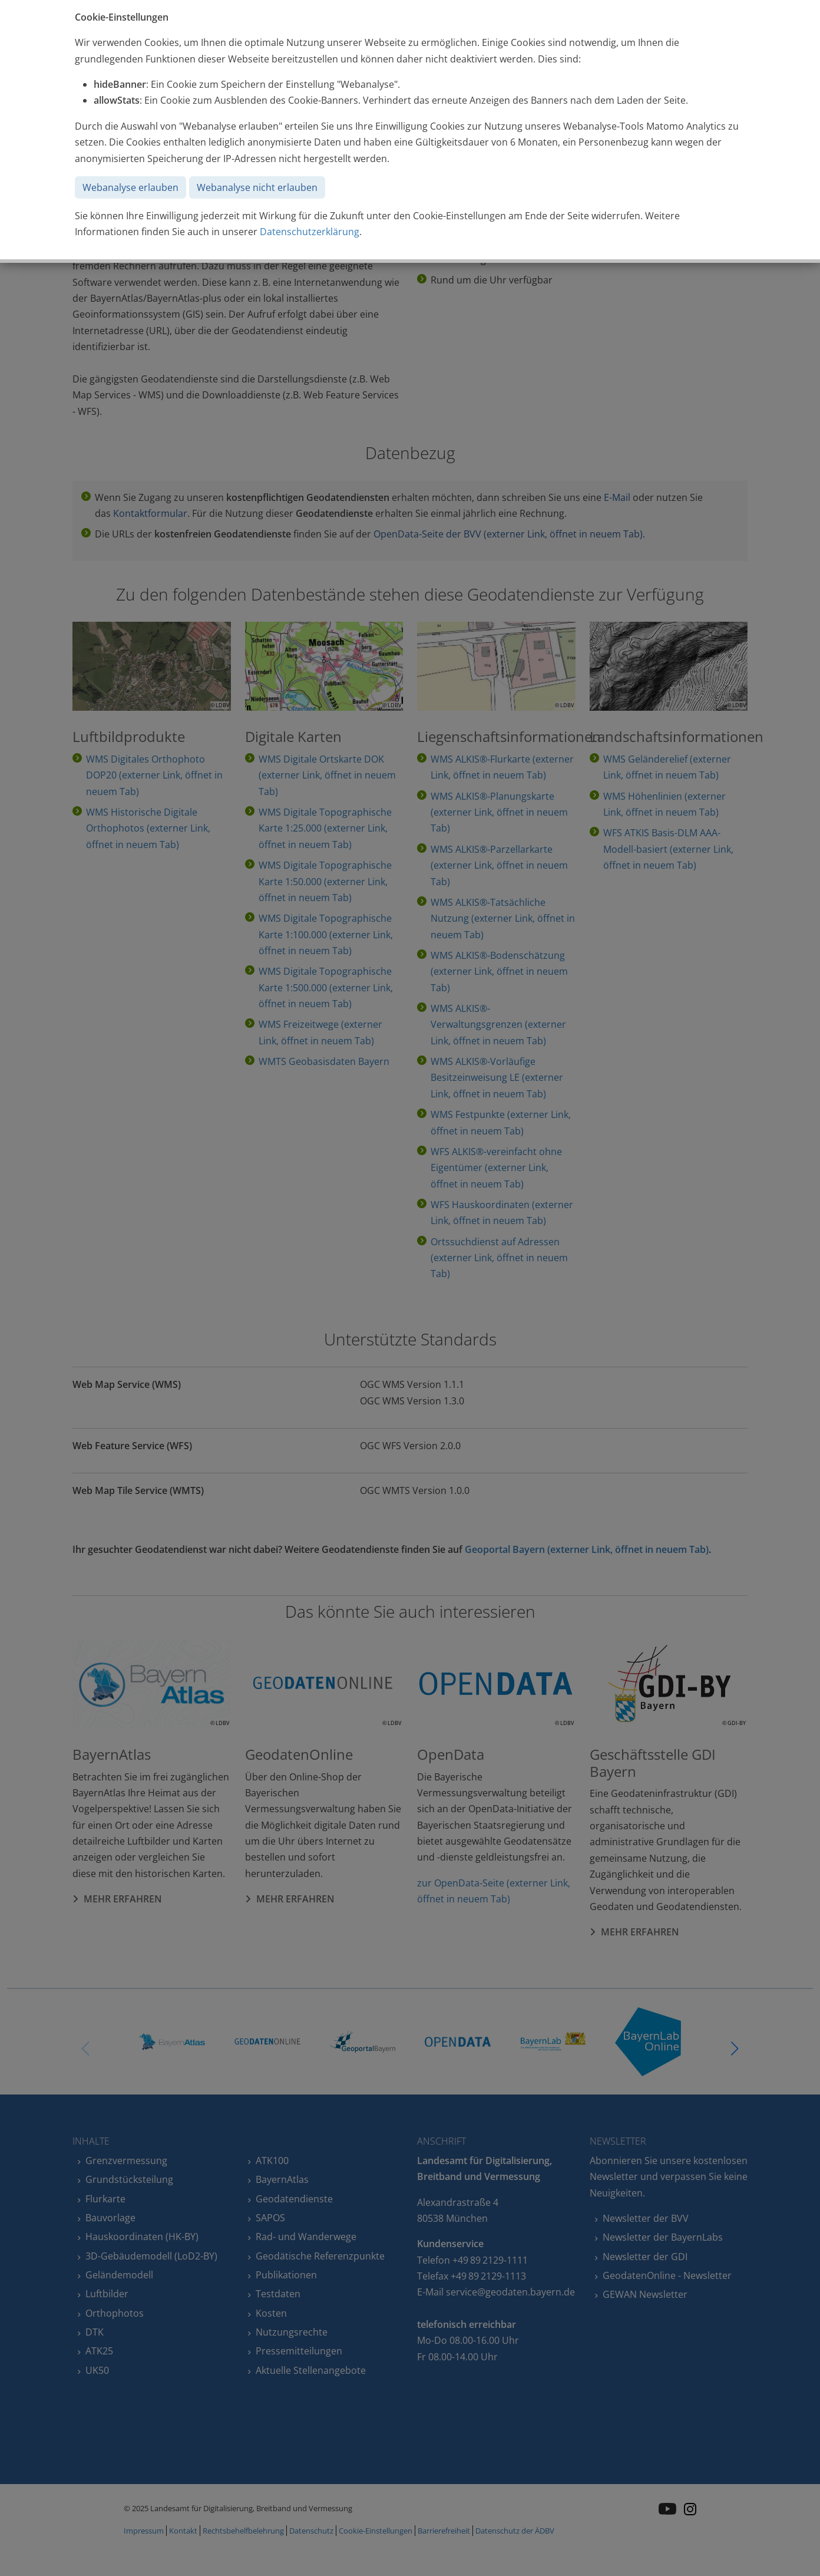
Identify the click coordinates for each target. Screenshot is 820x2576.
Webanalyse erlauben (130, 187)
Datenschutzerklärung (309, 231)
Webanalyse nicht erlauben (257, 187)
